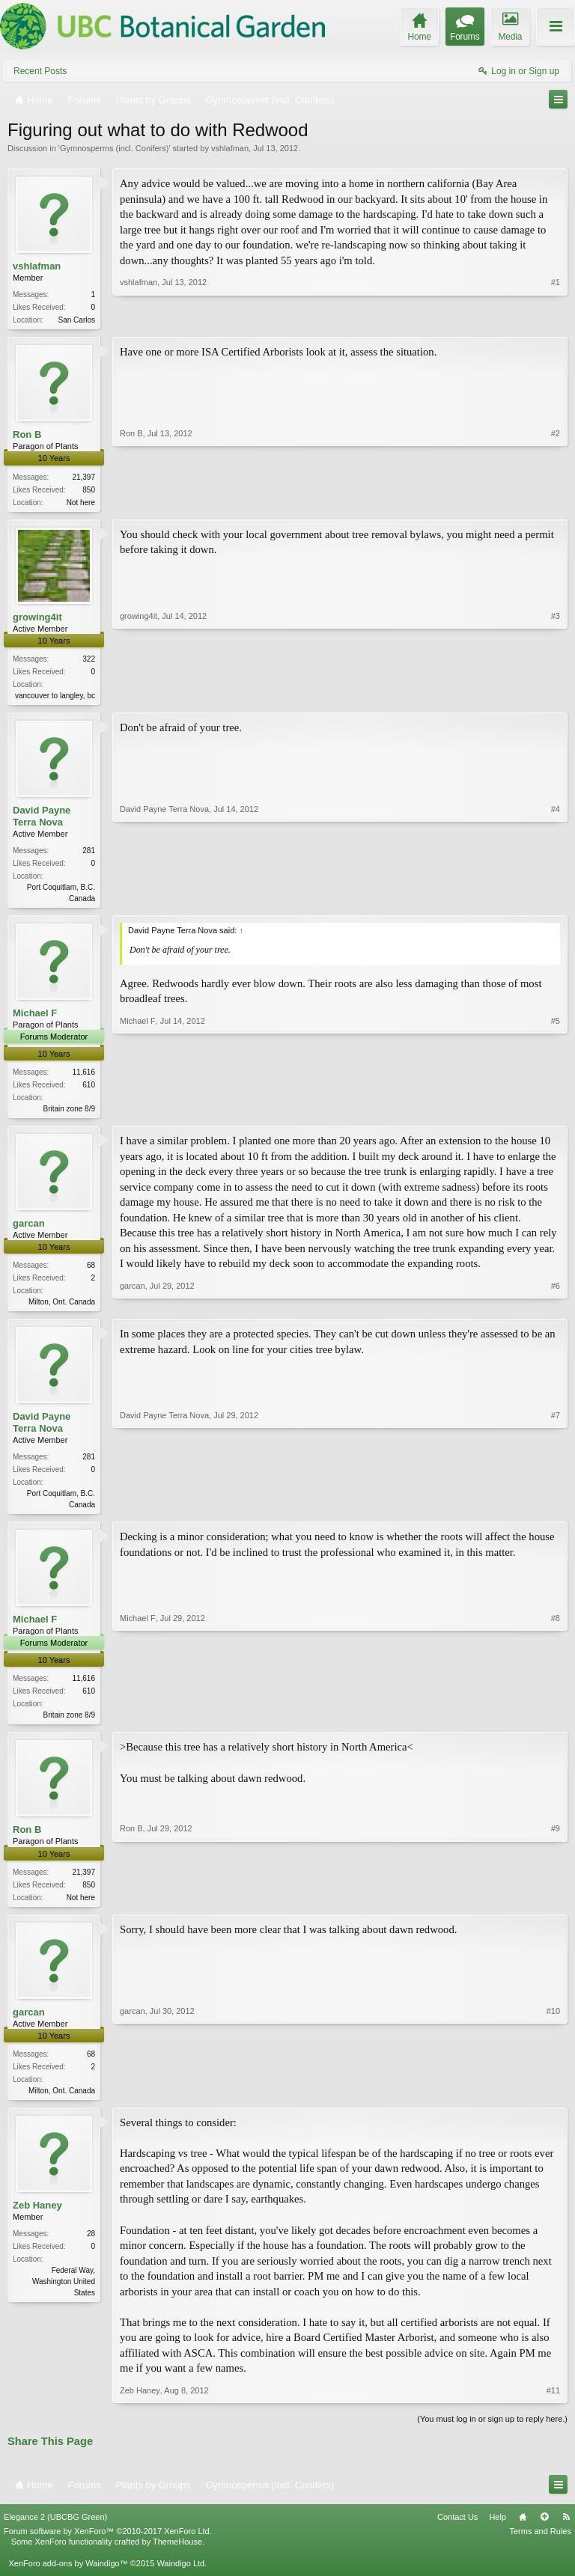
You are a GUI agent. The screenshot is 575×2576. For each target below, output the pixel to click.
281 (88, 855)
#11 (553, 2404)
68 (91, 1273)
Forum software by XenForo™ (108, 2546)
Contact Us (457, 2531)
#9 (555, 1906)
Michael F (35, 1019)
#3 (555, 696)
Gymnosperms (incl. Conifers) (114, 148)
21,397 (83, 478)
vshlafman (230, 148)
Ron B (27, 436)
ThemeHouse (177, 2556)
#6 (555, 1307)
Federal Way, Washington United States (63, 2295)
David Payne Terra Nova (41, 820)
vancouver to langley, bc (55, 699)
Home (522, 2532)
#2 (555, 501)
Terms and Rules (540, 2546)
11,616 (83, 1078)
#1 (555, 318)
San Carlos (76, 320)
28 (91, 2248)
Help (497, 2531)
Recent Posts (40, 71)
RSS (566, 2532)
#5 (555, 1112)
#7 (555, 1511)
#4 (555, 901)
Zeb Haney (37, 2219)
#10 (553, 2101)
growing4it (37, 619)
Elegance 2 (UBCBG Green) (55, 2531)
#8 (555, 1723)
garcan (29, 1230)
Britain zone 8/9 (69, 1115)
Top (544, 2532)
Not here (81, 504)
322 (88, 662)
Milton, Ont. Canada (61, 1309)
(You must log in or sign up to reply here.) (492, 2433)
